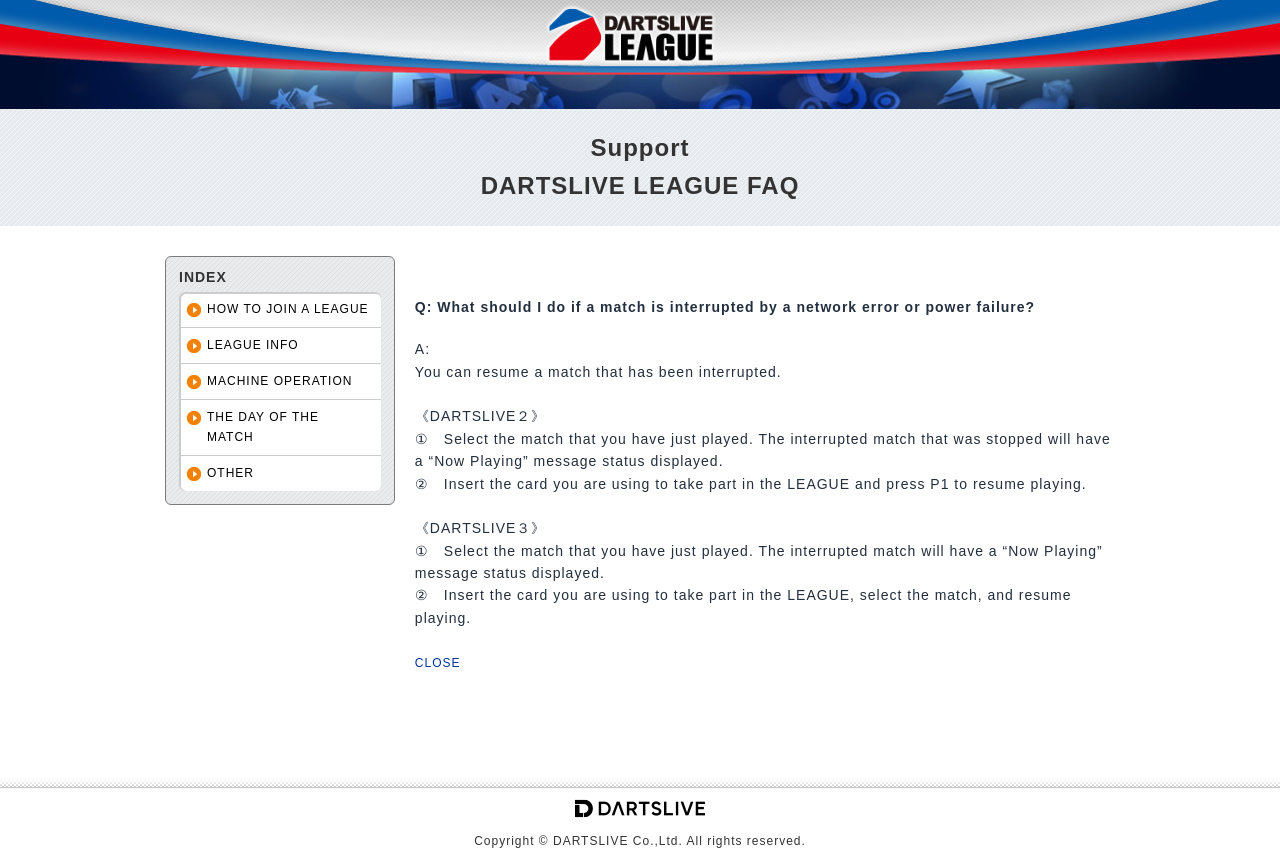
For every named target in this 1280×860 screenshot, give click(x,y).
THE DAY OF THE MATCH (263, 426)
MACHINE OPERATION (279, 381)
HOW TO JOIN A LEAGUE (288, 309)
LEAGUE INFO (253, 345)
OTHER (230, 473)
